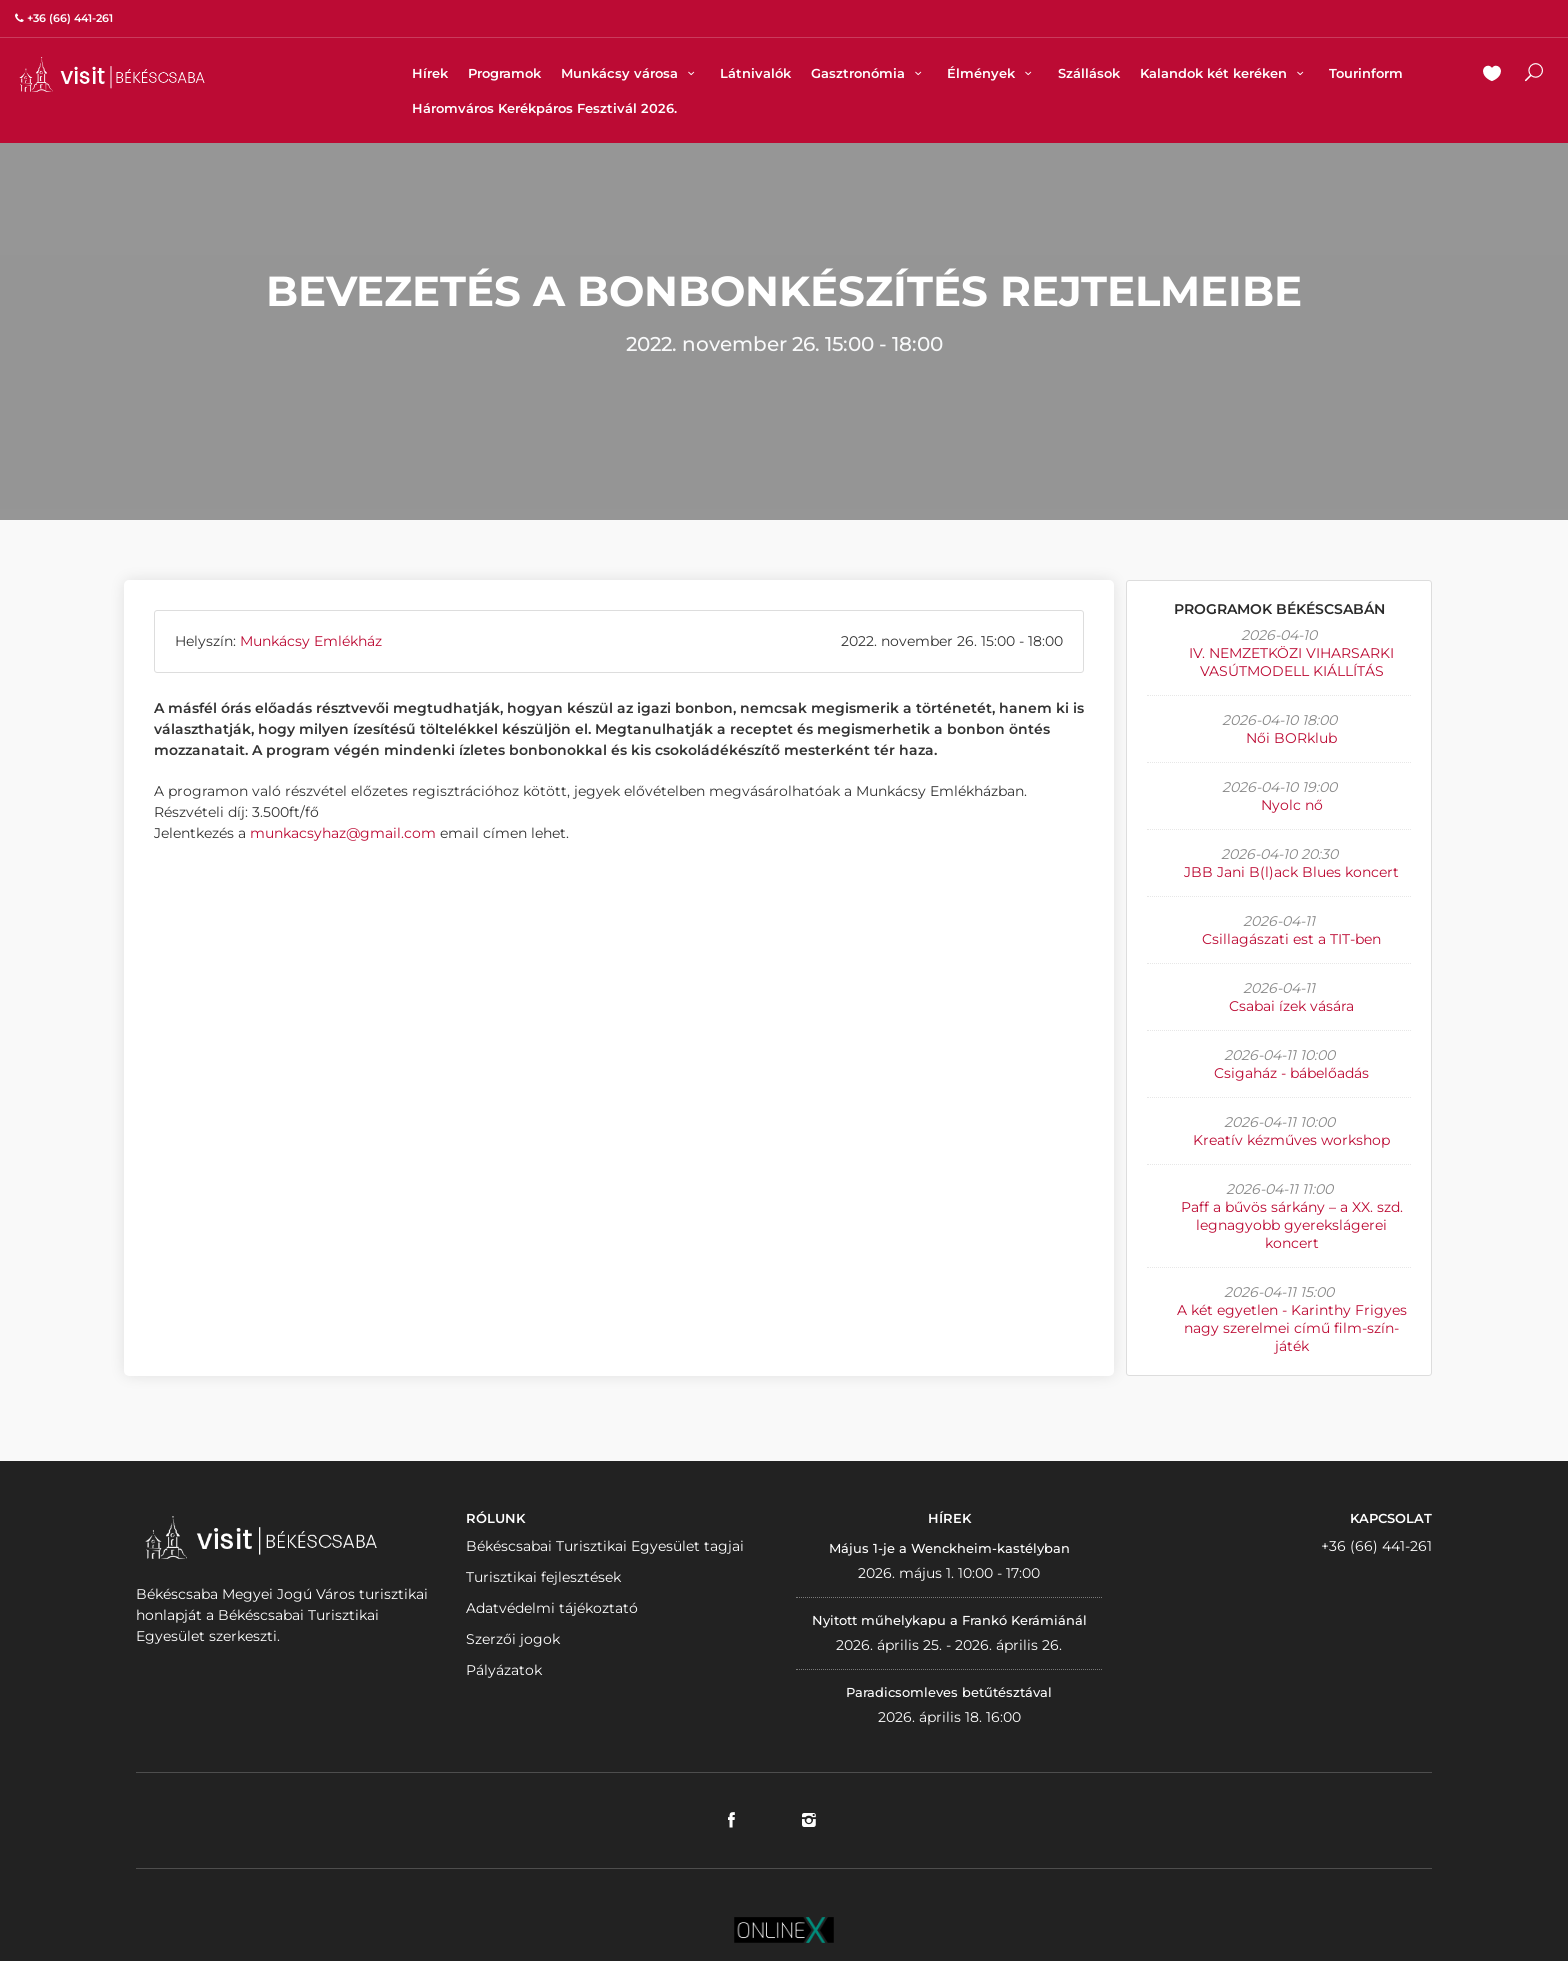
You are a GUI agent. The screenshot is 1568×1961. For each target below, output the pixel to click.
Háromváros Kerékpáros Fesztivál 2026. (544, 108)
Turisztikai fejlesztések (543, 1577)
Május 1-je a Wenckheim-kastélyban (949, 1548)
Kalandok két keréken (1224, 73)
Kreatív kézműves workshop (1291, 1140)
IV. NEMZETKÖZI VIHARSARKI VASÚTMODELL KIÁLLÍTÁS (1291, 662)
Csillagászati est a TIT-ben (1291, 939)
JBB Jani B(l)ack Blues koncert (1291, 872)
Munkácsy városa (630, 73)
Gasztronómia (869, 73)
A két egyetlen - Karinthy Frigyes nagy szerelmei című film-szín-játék (1292, 1328)
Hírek (430, 73)
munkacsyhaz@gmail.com (343, 833)
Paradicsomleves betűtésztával (949, 1692)
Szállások (1089, 73)
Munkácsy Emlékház (311, 641)
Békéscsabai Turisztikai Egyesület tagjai (605, 1546)
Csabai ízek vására (1291, 1006)
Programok (504, 73)
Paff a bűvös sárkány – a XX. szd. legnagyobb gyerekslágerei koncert (1292, 1225)
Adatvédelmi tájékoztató (552, 1608)
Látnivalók (755, 73)
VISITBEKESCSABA (112, 74)
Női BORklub (1291, 738)
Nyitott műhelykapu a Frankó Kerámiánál (949, 1620)
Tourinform (1366, 73)
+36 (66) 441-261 (1376, 1546)
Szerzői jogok (513, 1639)
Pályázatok (504, 1670)
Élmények (992, 73)
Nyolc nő (1292, 805)
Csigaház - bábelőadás (1291, 1073)
